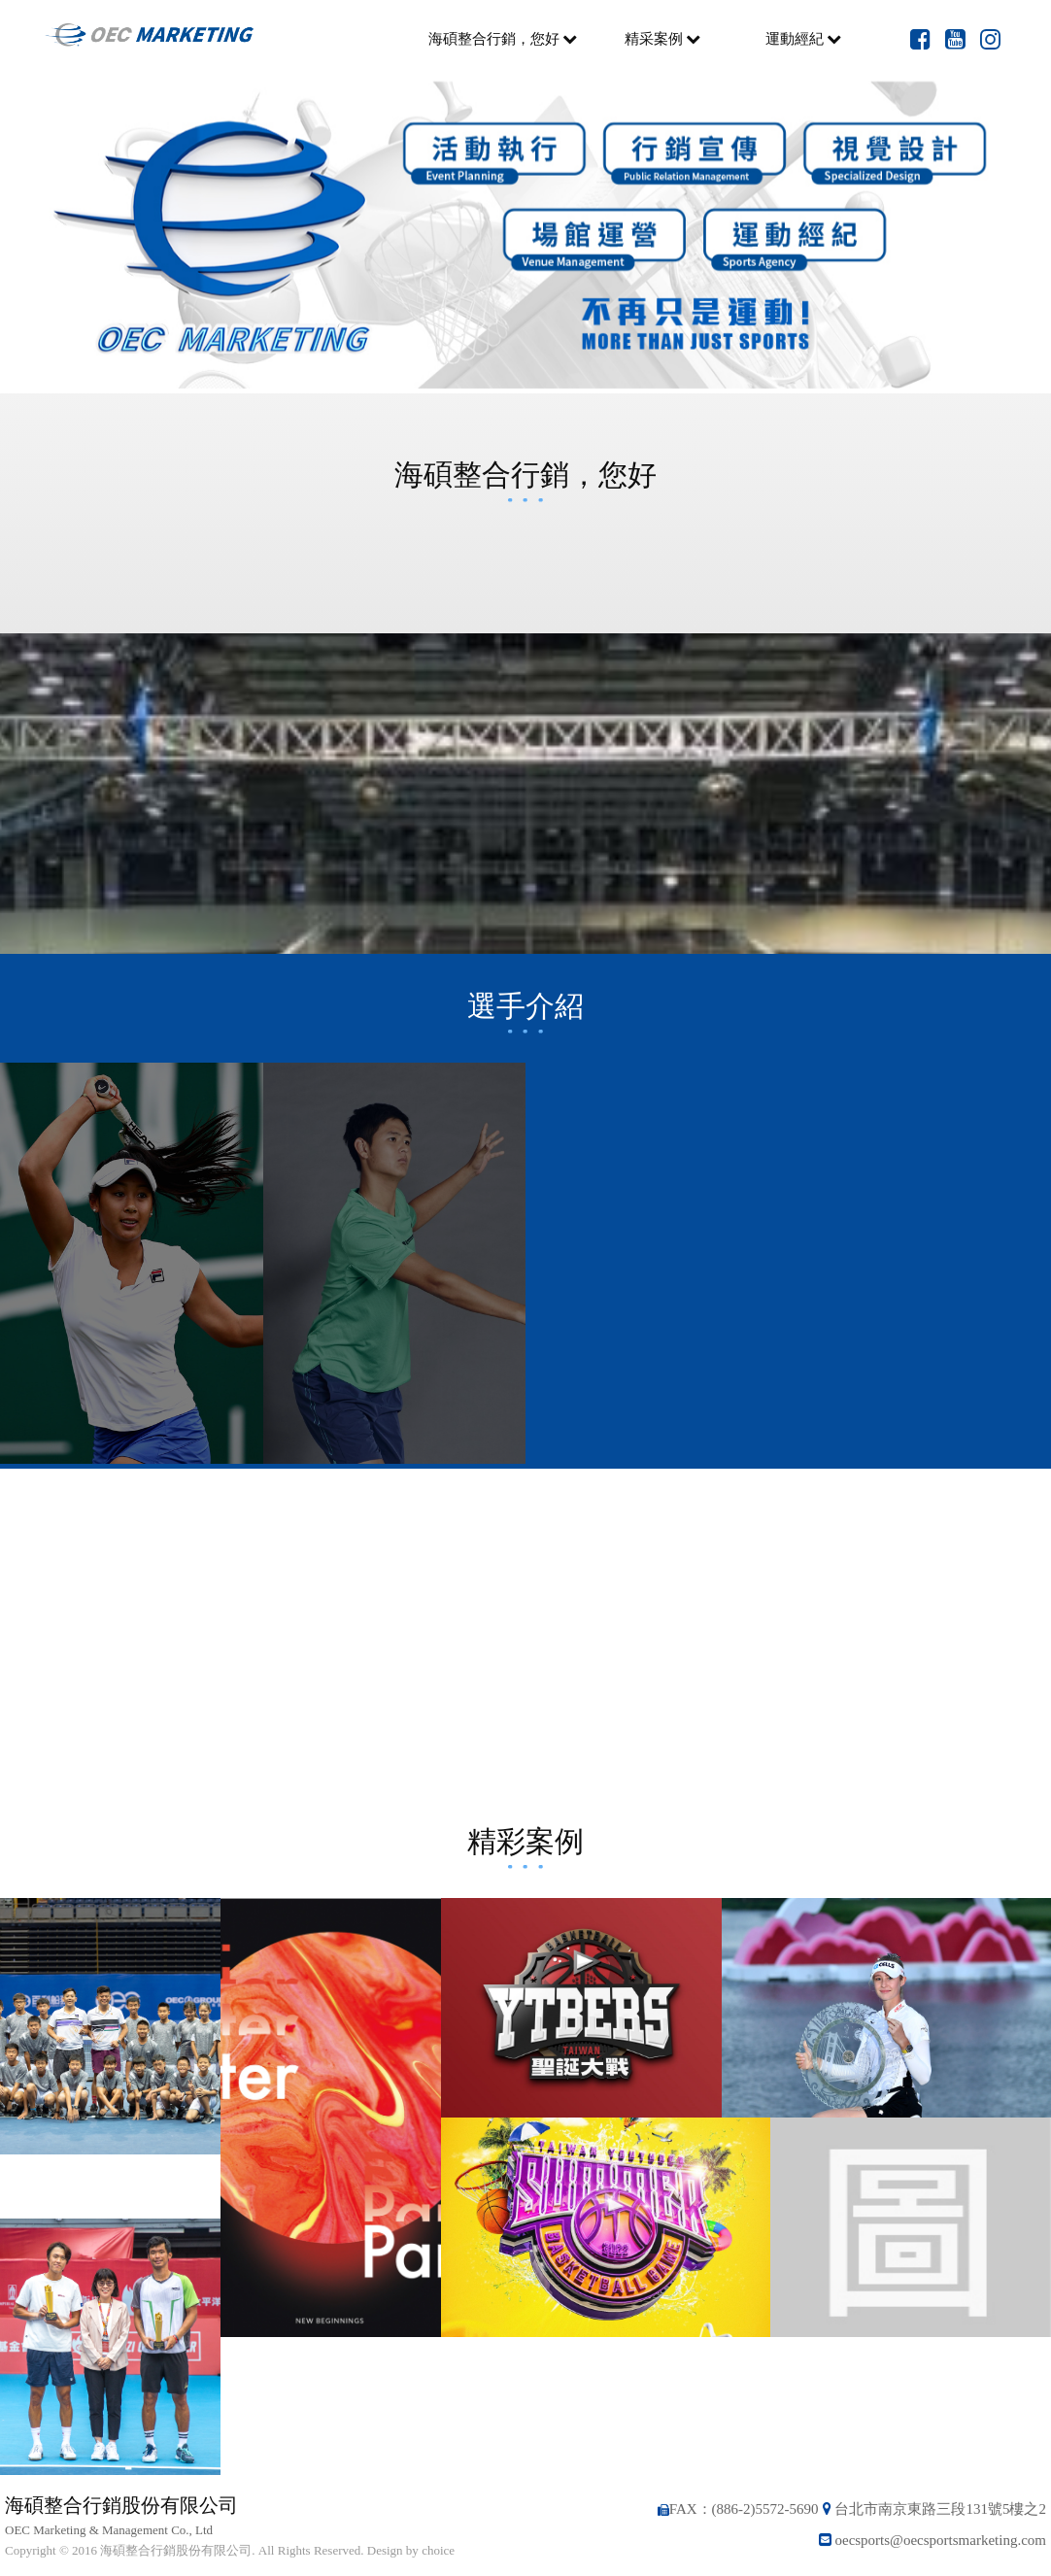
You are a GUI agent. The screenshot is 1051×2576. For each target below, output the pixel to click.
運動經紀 (803, 38)
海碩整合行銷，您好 (502, 38)
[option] (525, 235)
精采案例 (662, 38)
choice (438, 2550)
